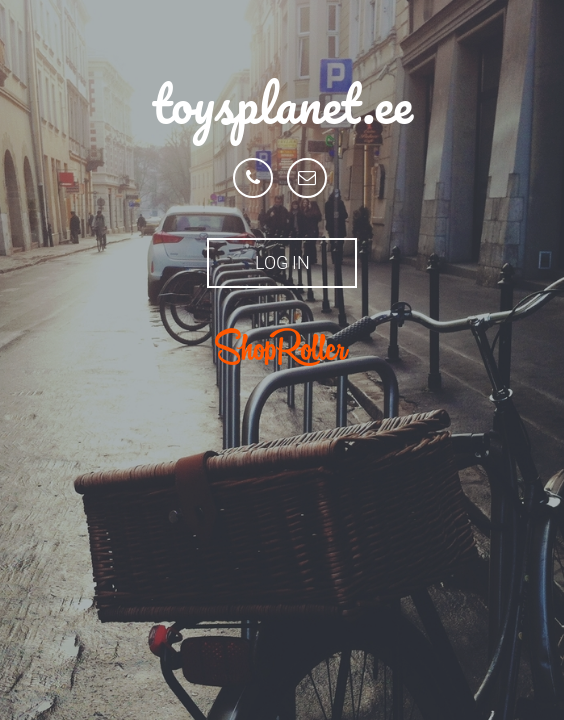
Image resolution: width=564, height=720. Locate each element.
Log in (282, 262)
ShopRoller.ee (282, 347)
